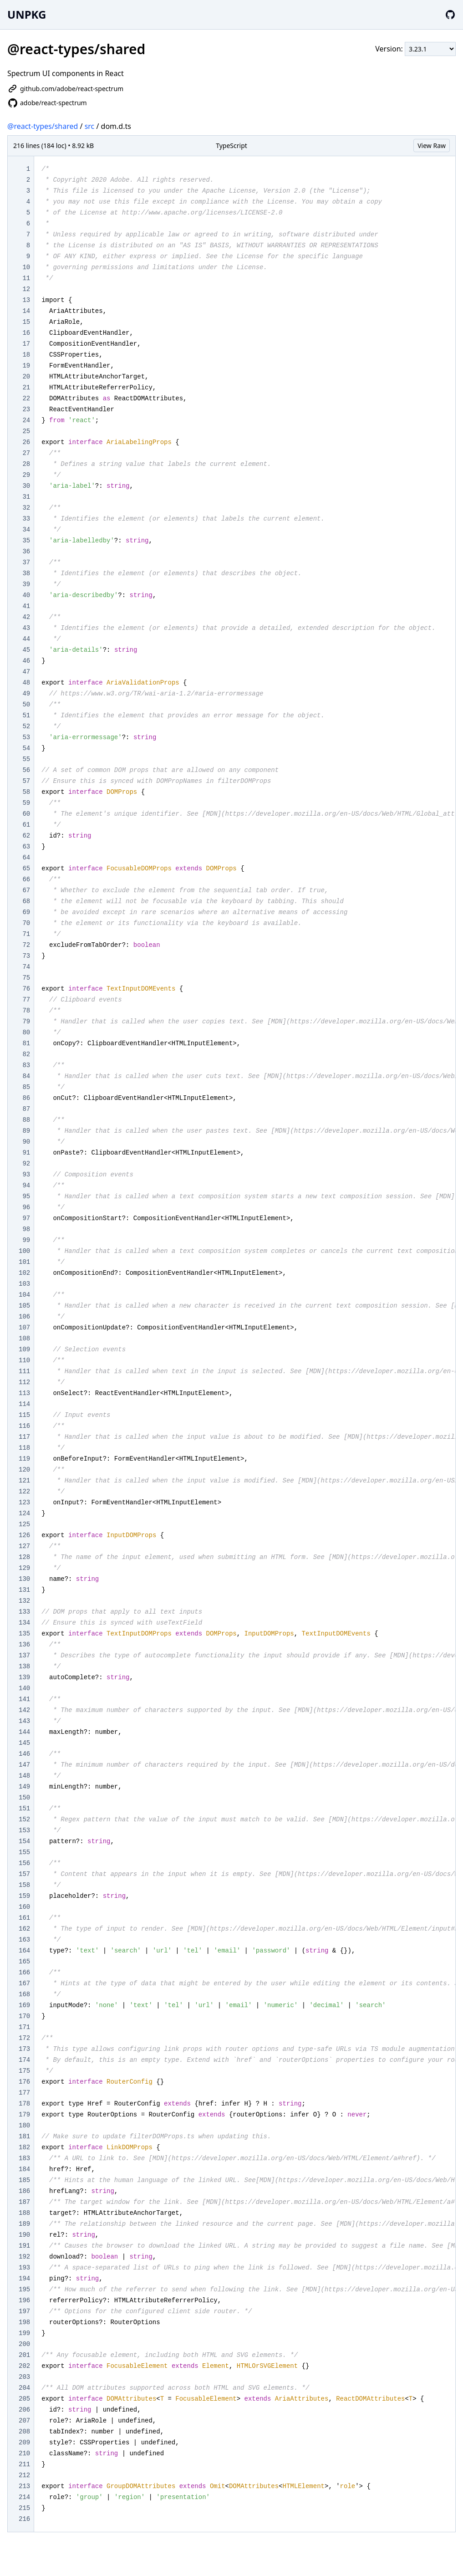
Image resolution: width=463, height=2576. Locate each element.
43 (26, 628)
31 (26, 497)
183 (24, 2158)
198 (24, 2322)
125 (24, 1524)
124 (24, 1513)
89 (26, 1131)
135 (24, 1633)
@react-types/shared (42, 126)
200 (24, 2344)
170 (24, 2016)
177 (24, 2092)
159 (24, 1896)
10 (26, 267)
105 (24, 1305)
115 (24, 1415)
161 (24, 1918)
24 (26, 420)
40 (26, 595)
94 (26, 1185)
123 (24, 1502)
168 (24, 1994)
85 (26, 1087)
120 (24, 1469)
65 (26, 868)
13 (26, 300)
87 (26, 1109)
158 (24, 1885)
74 (26, 967)
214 (24, 2497)
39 (26, 584)
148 (24, 1775)
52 (26, 726)
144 (24, 1732)
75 (26, 977)
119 (24, 1458)
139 (24, 1677)
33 (26, 518)
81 (26, 1043)
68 (26, 901)
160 (24, 1907)
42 (26, 617)
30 (26, 486)
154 (24, 1841)
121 (24, 1480)
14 (26, 311)
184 (24, 2169)
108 (24, 1338)
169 (24, 2005)
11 (26, 278)
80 (26, 1032)
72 (26, 945)
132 (24, 1601)
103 (24, 1284)
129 (24, 1568)
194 (24, 2278)
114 (24, 1404)
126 (24, 1535)
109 (24, 1349)
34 (26, 529)
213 (24, 2486)
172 (24, 2038)
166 (24, 1972)
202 (24, 2366)
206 (24, 2409)
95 (26, 1196)
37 (26, 562)
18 (26, 354)
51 (26, 715)
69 (26, 912)
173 (24, 2049)
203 (24, 2377)
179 (24, 2114)
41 (26, 606)
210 (24, 2453)
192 (24, 2256)
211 (24, 2464)
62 (26, 835)
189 (24, 2224)
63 (26, 846)
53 (26, 737)
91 (26, 1152)
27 (26, 453)
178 (24, 2103)
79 (26, 1021)
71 (26, 934)
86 (26, 1098)
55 (26, 759)
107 (24, 1327)
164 (24, 1950)
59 (26, 803)
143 (24, 1721)
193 (24, 2267)
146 (24, 1754)
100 (24, 1251)
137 (24, 1655)
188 (24, 2213)
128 (24, 1557)
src (90, 126)
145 (24, 1743)
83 (26, 1065)
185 (24, 2180)
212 (24, 2475)
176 (24, 2081)
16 (26, 333)
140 (24, 1688)
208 (24, 2431)
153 (24, 1830)
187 (24, 2202)
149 (24, 1786)
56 (26, 770)
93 (26, 1174)
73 (26, 956)
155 (24, 1852)
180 (24, 2125)
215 (24, 2508)
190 (24, 2235)
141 (24, 1699)
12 (26, 289)
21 (26, 387)
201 (24, 2355)
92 (26, 1163)
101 (24, 1262)
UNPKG (26, 14)
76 (26, 988)
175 (24, 2071)
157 (24, 1874)
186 (24, 2191)
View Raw (431, 145)
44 (26, 639)
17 (26, 344)
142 (24, 1710)
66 (26, 879)
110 (24, 1360)
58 (26, 792)
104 (24, 1294)
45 (26, 650)
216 (24, 2519)
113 (24, 1393)
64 (26, 857)
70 (26, 923)
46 (26, 660)
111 (24, 1371)
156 (24, 1863)
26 (26, 442)
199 (24, 2333)
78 (26, 1010)
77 (26, 999)
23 (26, 409)
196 (24, 2300)
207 (24, 2420)
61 (26, 824)
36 (26, 551)
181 (24, 2136)
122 (24, 1491)
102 (24, 1273)
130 (24, 1579)
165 (24, 1961)
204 (24, 2388)
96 (26, 1207)
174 (24, 2060)
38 (26, 573)
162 (24, 1928)
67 (26, 890)
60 (26, 814)
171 (24, 2027)
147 (24, 1764)
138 (24, 1666)
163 (24, 1939)
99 (26, 1240)
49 (26, 693)
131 (24, 1590)
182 (24, 2147)
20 (26, 376)
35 (26, 540)
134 (24, 1622)
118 (24, 1448)
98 (26, 1229)
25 (26, 431)
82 (26, 1054)
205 (24, 2398)
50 (26, 704)
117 (24, 1437)
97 (26, 1218)
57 (26, 781)
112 (24, 1382)
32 (26, 507)
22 (26, 398)
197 (24, 2311)
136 (24, 1644)
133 (24, 1611)
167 (24, 1983)
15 (26, 322)
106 (24, 1316)
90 (26, 1141)
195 (24, 2289)
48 (26, 682)
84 (26, 1076)
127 (24, 1546)
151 (24, 1808)
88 (26, 1120)
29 (26, 475)
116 (24, 1426)
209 (24, 2442)
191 (24, 2245)
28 (26, 464)
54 (26, 748)
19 (26, 365)
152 (24, 1819)
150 (24, 1797)
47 (26, 671)
